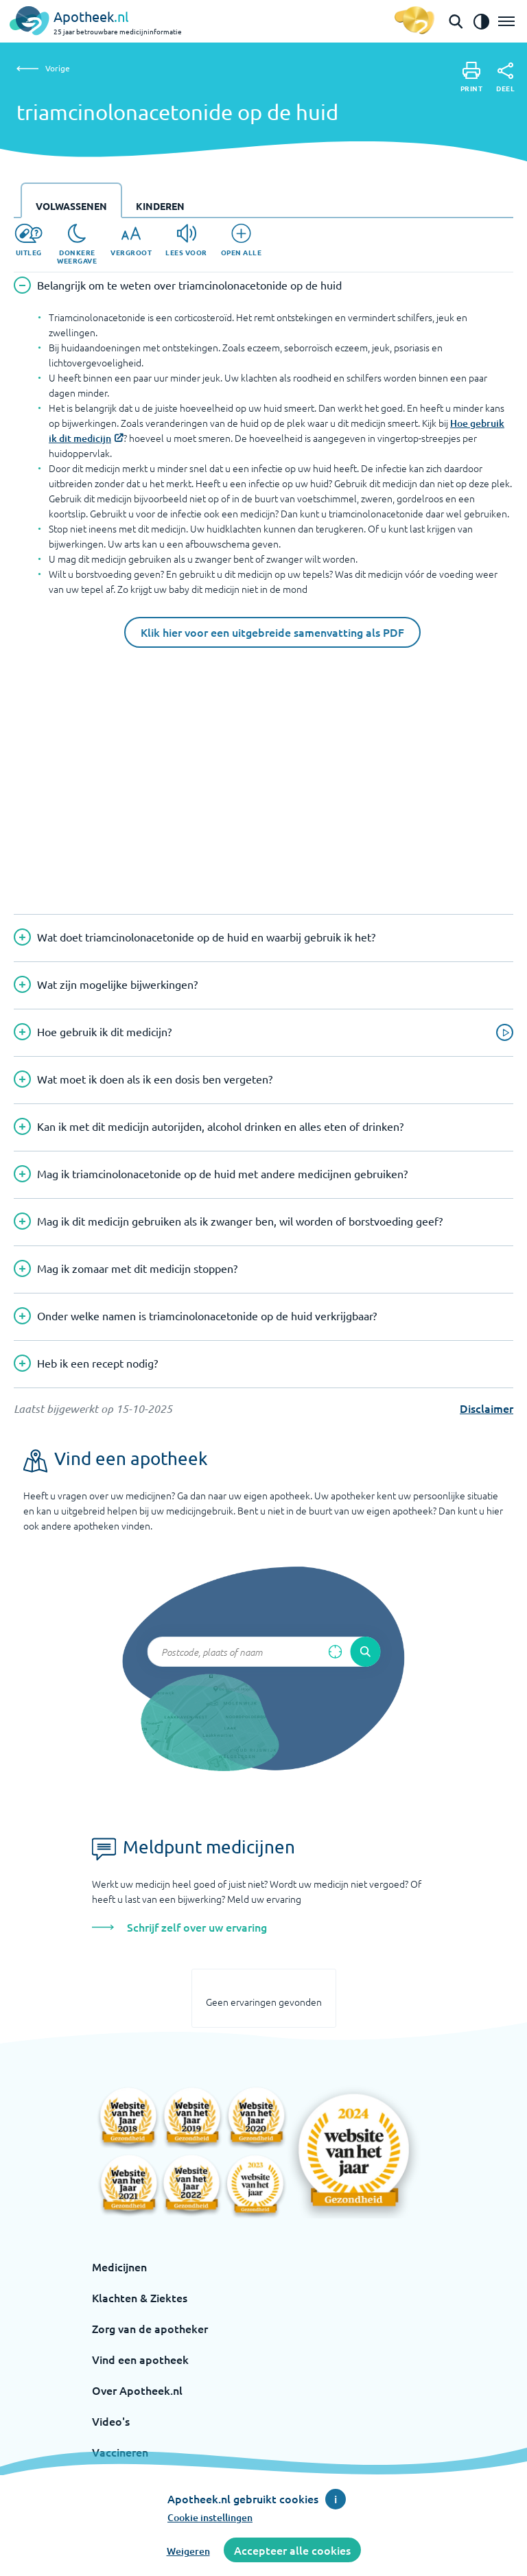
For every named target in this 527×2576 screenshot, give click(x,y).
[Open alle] (241, 240)
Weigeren (188, 2550)
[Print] (471, 77)
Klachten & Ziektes (139, 2297)
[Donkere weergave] (77, 244)
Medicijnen (119, 2266)
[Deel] (505, 77)
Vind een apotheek (140, 2359)
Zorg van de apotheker (150, 2328)
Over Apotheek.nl (137, 2390)
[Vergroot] (131, 240)
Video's (111, 2420)
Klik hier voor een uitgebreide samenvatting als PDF (272, 632)
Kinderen (160, 206)
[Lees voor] (186, 240)
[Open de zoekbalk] (456, 21)
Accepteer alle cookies (292, 2549)
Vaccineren (120, 2451)
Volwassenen (71, 206)
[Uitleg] (28, 240)
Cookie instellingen (210, 2517)
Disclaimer (486, 1408)
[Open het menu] (506, 21)
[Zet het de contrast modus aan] (481, 21)
